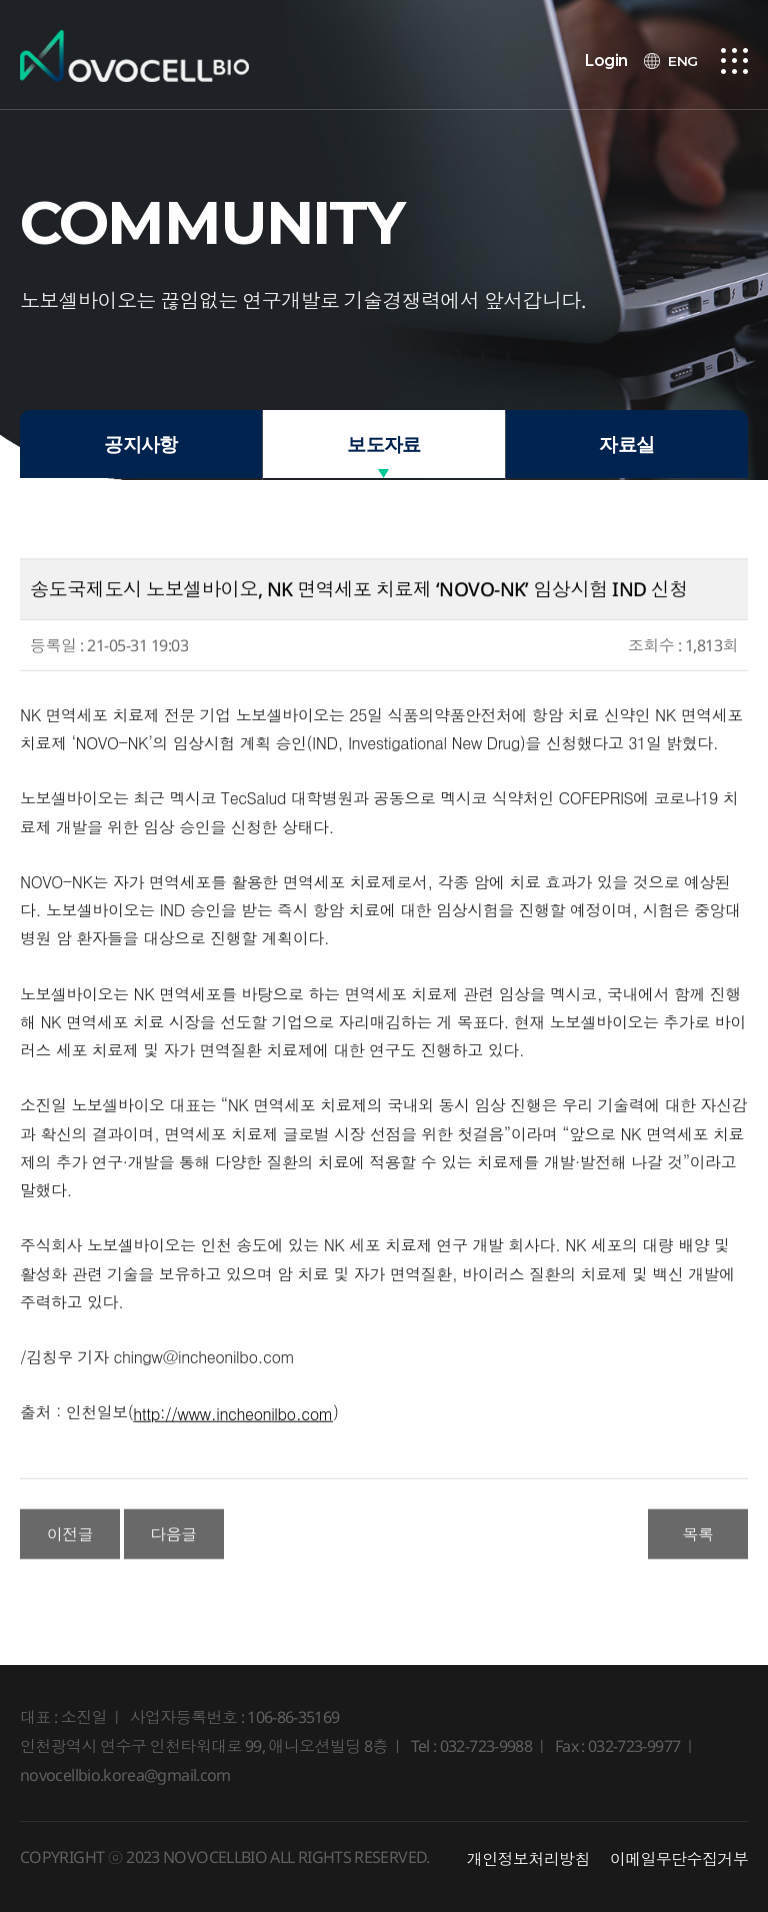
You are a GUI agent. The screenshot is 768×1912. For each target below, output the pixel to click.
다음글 (173, 1562)
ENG (683, 61)
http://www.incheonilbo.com (233, 1442)
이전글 (70, 1562)
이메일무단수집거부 (679, 1859)
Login (606, 60)
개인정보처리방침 (528, 1859)
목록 (697, 1562)
